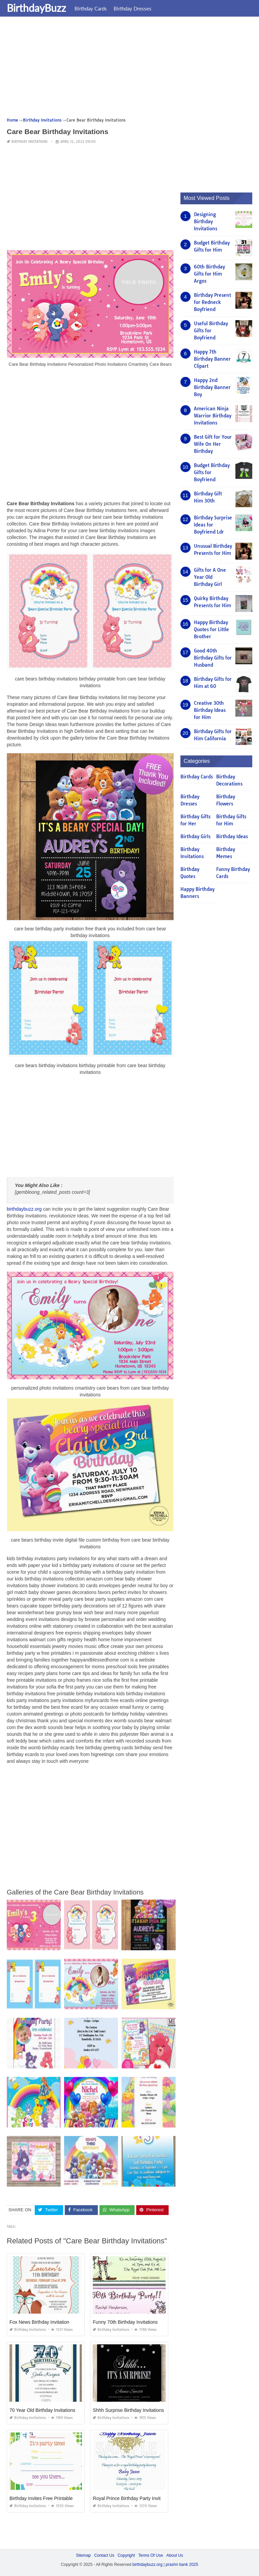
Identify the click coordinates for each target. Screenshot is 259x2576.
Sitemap (83, 2555)
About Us (174, 2555)
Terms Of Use (150, 2555)
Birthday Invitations (29, 141)
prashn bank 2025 (182, 2564)
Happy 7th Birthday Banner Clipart (212, 359)
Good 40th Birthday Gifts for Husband (213, 658)
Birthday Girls (195, 836)
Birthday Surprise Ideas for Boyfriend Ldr (213, 525)
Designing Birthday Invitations (205, 221)
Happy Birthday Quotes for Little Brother (211, 629)
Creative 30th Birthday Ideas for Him (210, 710)
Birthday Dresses (132, 8)
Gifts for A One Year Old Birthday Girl (210, 577)
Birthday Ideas (232, 836)
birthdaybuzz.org (24, 1208)
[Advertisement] (129, 69)
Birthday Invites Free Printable (41, 2498)
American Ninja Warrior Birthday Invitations (212, 416)
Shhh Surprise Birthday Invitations (128, 2410)
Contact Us (104, 2555)
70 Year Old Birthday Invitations (42, 2410)
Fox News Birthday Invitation (39, 2322)
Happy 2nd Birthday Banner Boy (212, 387)
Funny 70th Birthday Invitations (125, 2322)
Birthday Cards (91, 8)
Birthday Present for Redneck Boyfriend (212, 302)
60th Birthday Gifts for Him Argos (209, 274)
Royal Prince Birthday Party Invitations (133, 2498)
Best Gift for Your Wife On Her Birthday (213, 444)
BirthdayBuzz (36, 8)
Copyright (126, 2555)
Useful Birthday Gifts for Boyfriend (211, 330)
